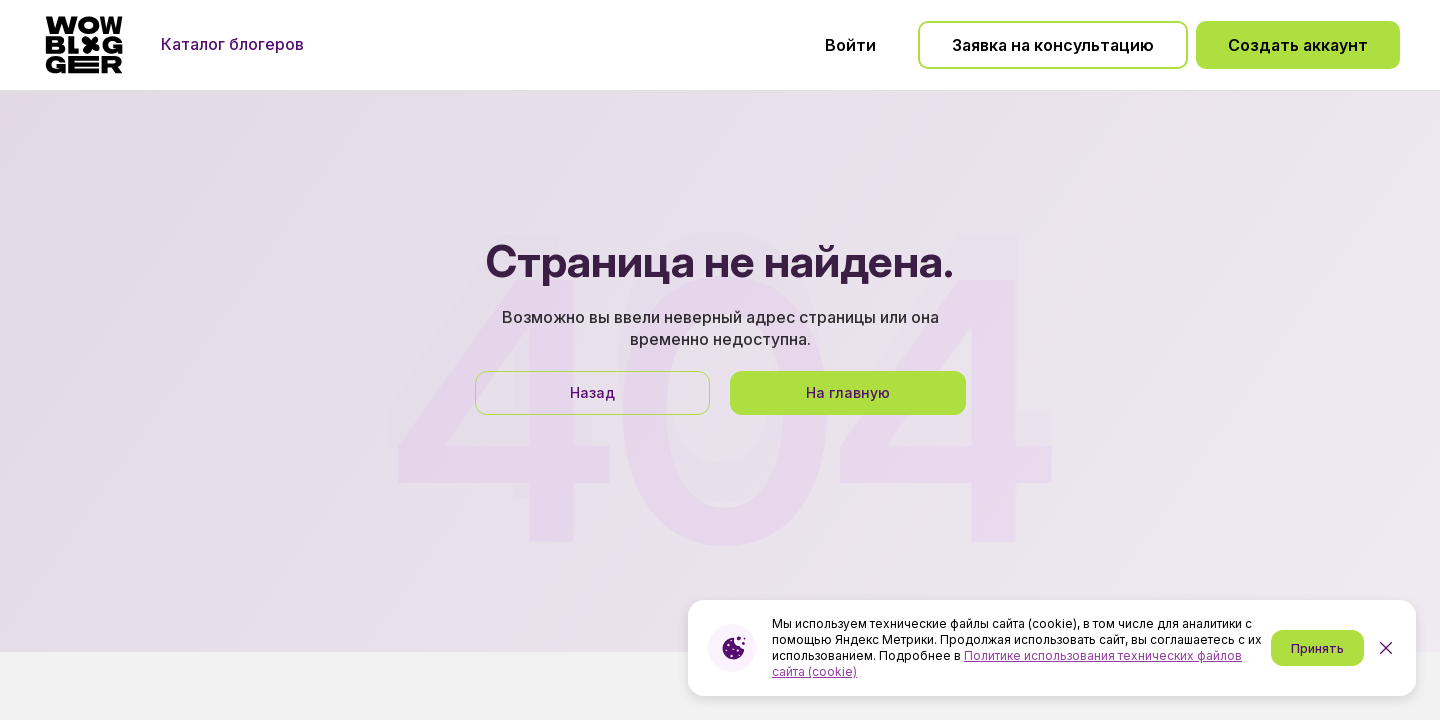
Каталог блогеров (232, 44)
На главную (848, 392)
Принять (1317, 648)
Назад (592, 392)
